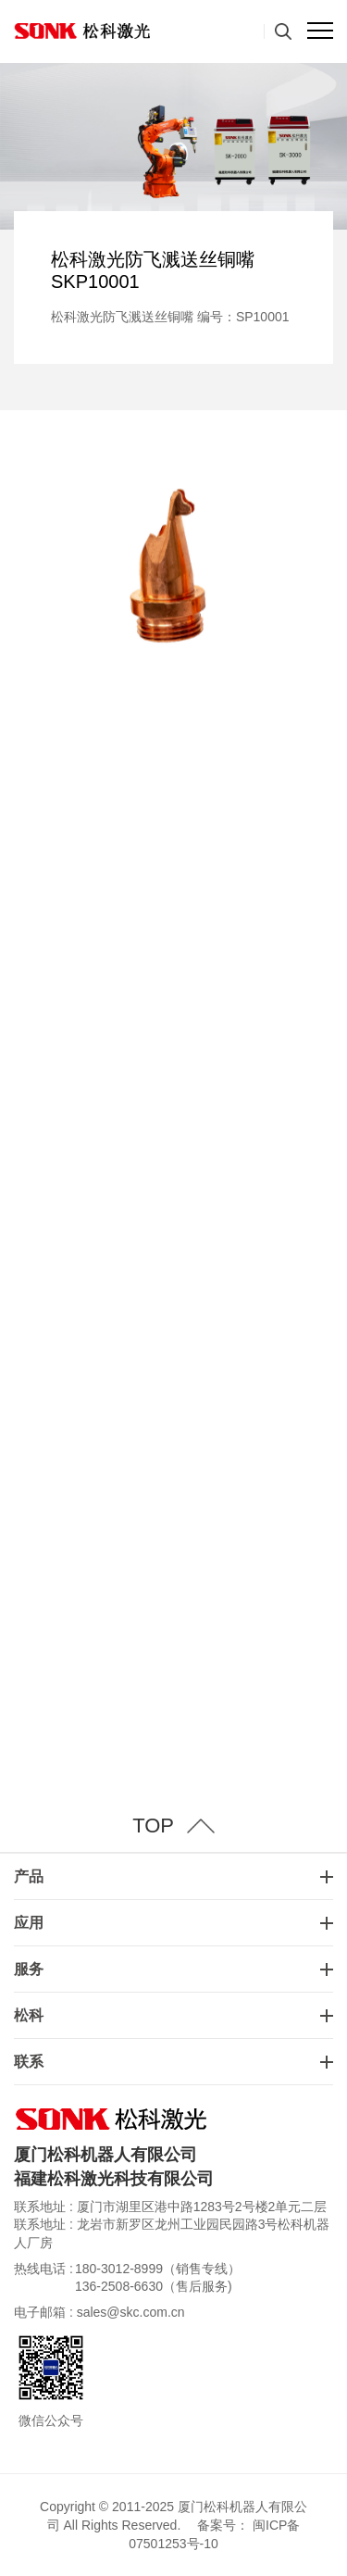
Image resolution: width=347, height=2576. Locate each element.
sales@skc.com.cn (131, 2312)
